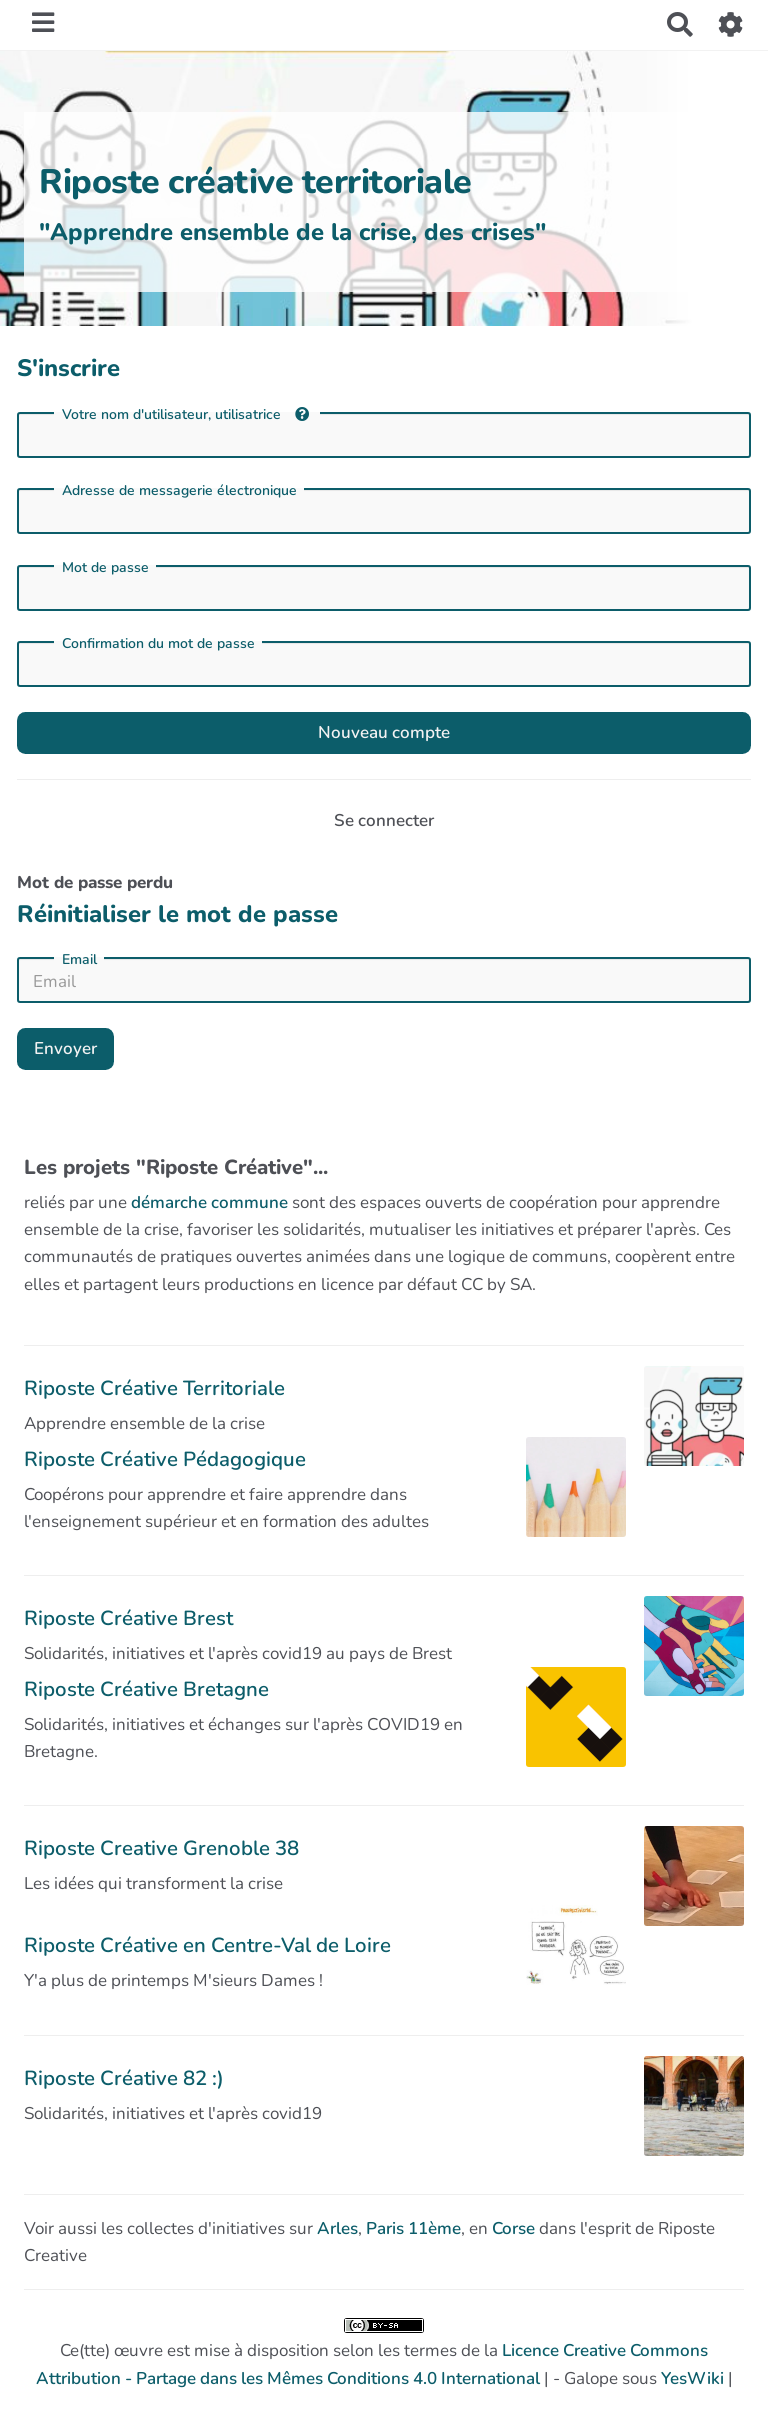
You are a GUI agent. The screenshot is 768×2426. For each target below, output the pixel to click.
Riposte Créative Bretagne (146, 1689)
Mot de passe (105, 568)
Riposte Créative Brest (128, 1618)
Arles (337, 2228)
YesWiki (692, 2378)
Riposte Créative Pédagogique (165, 1459)
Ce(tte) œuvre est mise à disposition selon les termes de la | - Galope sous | (384, 2354)
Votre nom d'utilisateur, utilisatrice (185, 414)
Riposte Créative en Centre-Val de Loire (207, 1945)
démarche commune (209, 1202)
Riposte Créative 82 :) (124, 2078)
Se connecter (384, 820)
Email (79, 960)
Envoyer (65, 1048)
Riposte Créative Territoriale (154, 1388)
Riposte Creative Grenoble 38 (161, 1848)
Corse (513, 2228)
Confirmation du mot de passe (158, 644)
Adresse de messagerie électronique (179, 491)
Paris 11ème (413, 2228)
